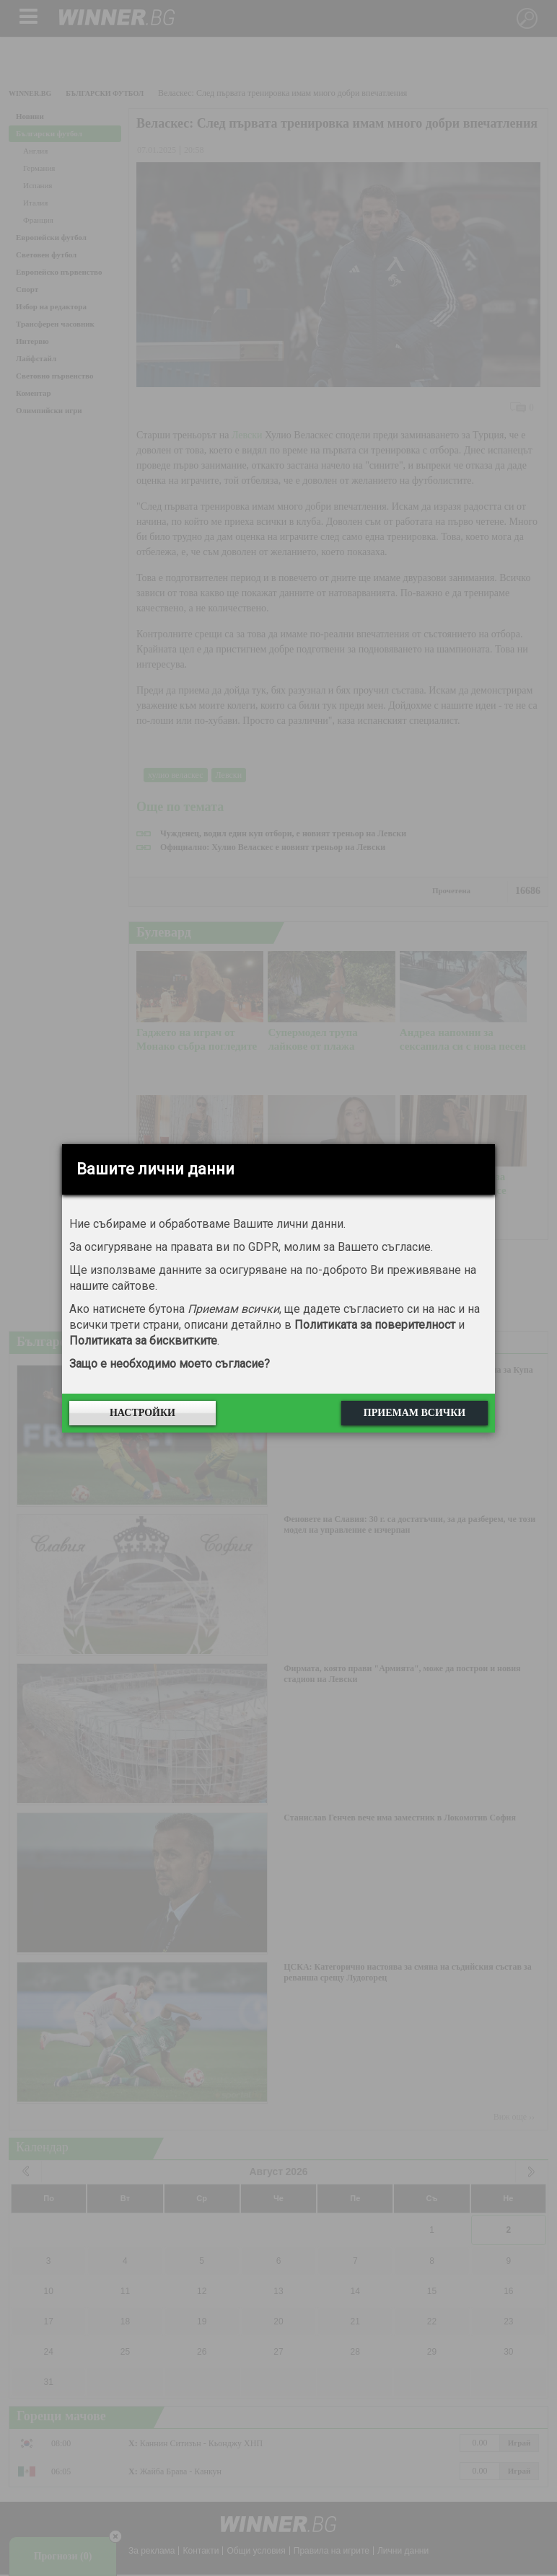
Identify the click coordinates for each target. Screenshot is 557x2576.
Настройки (142, 1412)
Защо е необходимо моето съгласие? (169, 1364)
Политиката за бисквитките (143, 1340)
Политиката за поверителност (374, 1325)
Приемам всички (414, 1412)
